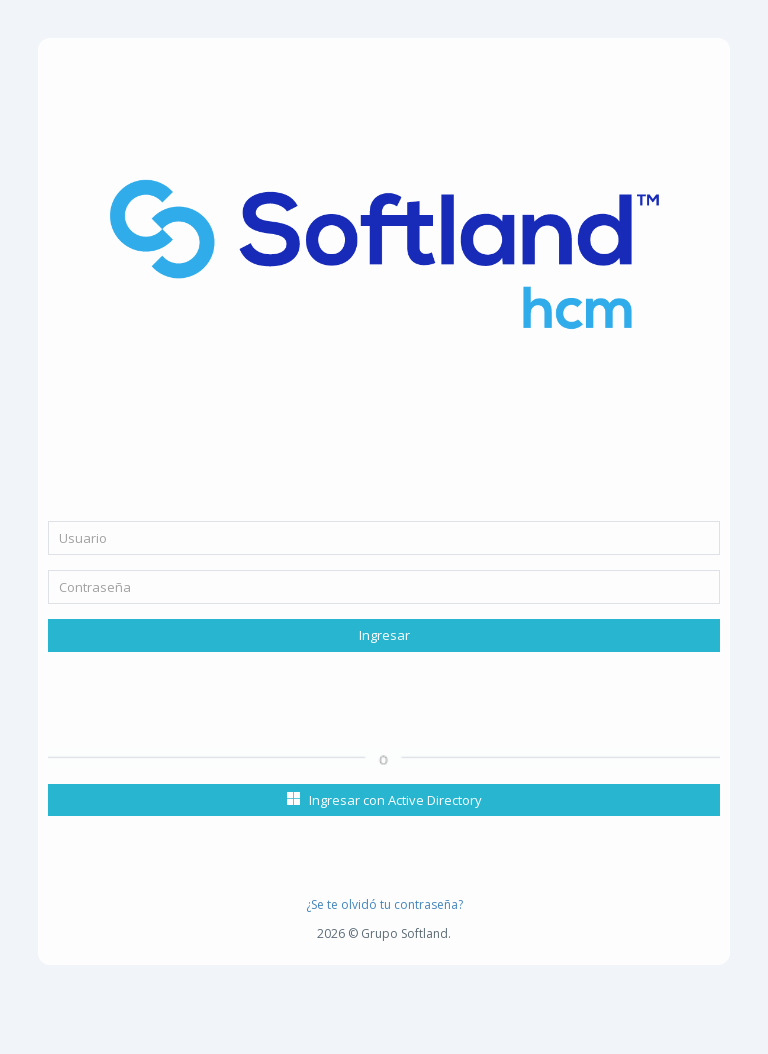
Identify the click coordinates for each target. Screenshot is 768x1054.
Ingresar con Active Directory (384, 800)
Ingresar (384, 635)
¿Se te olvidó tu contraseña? (384, 904)
